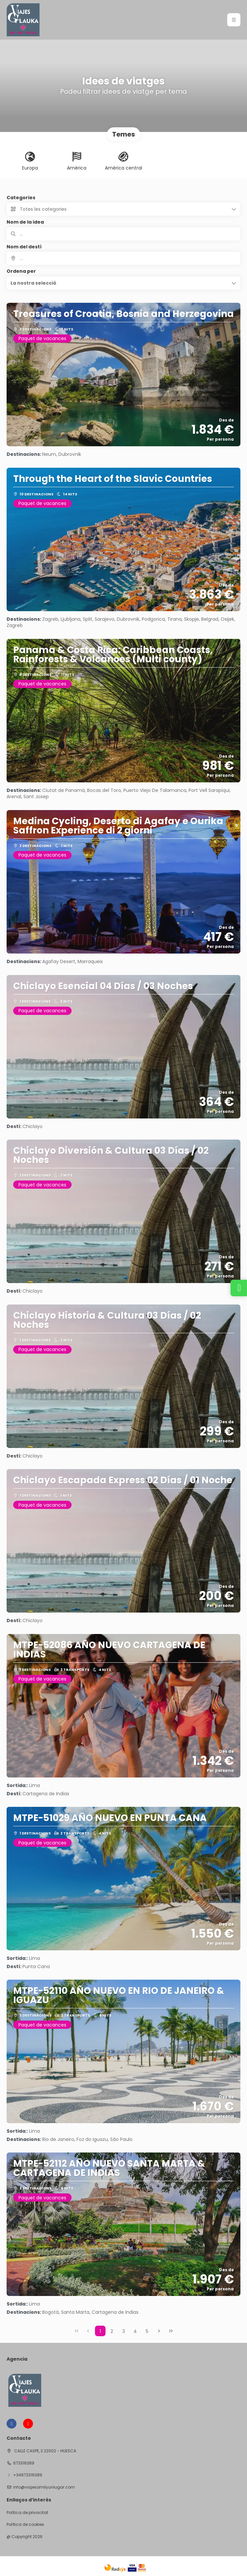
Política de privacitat (27, 2512)
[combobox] (123, 258)
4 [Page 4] (135, 2331)
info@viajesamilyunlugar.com (44, 2487)
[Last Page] (171, 2331)
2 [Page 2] (111, 2331)
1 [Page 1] (100, 2331)
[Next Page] (159, 2331)
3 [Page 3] (123, 2331)
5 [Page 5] (147, 2331)
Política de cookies (25, 2524)
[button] (123, 283)
